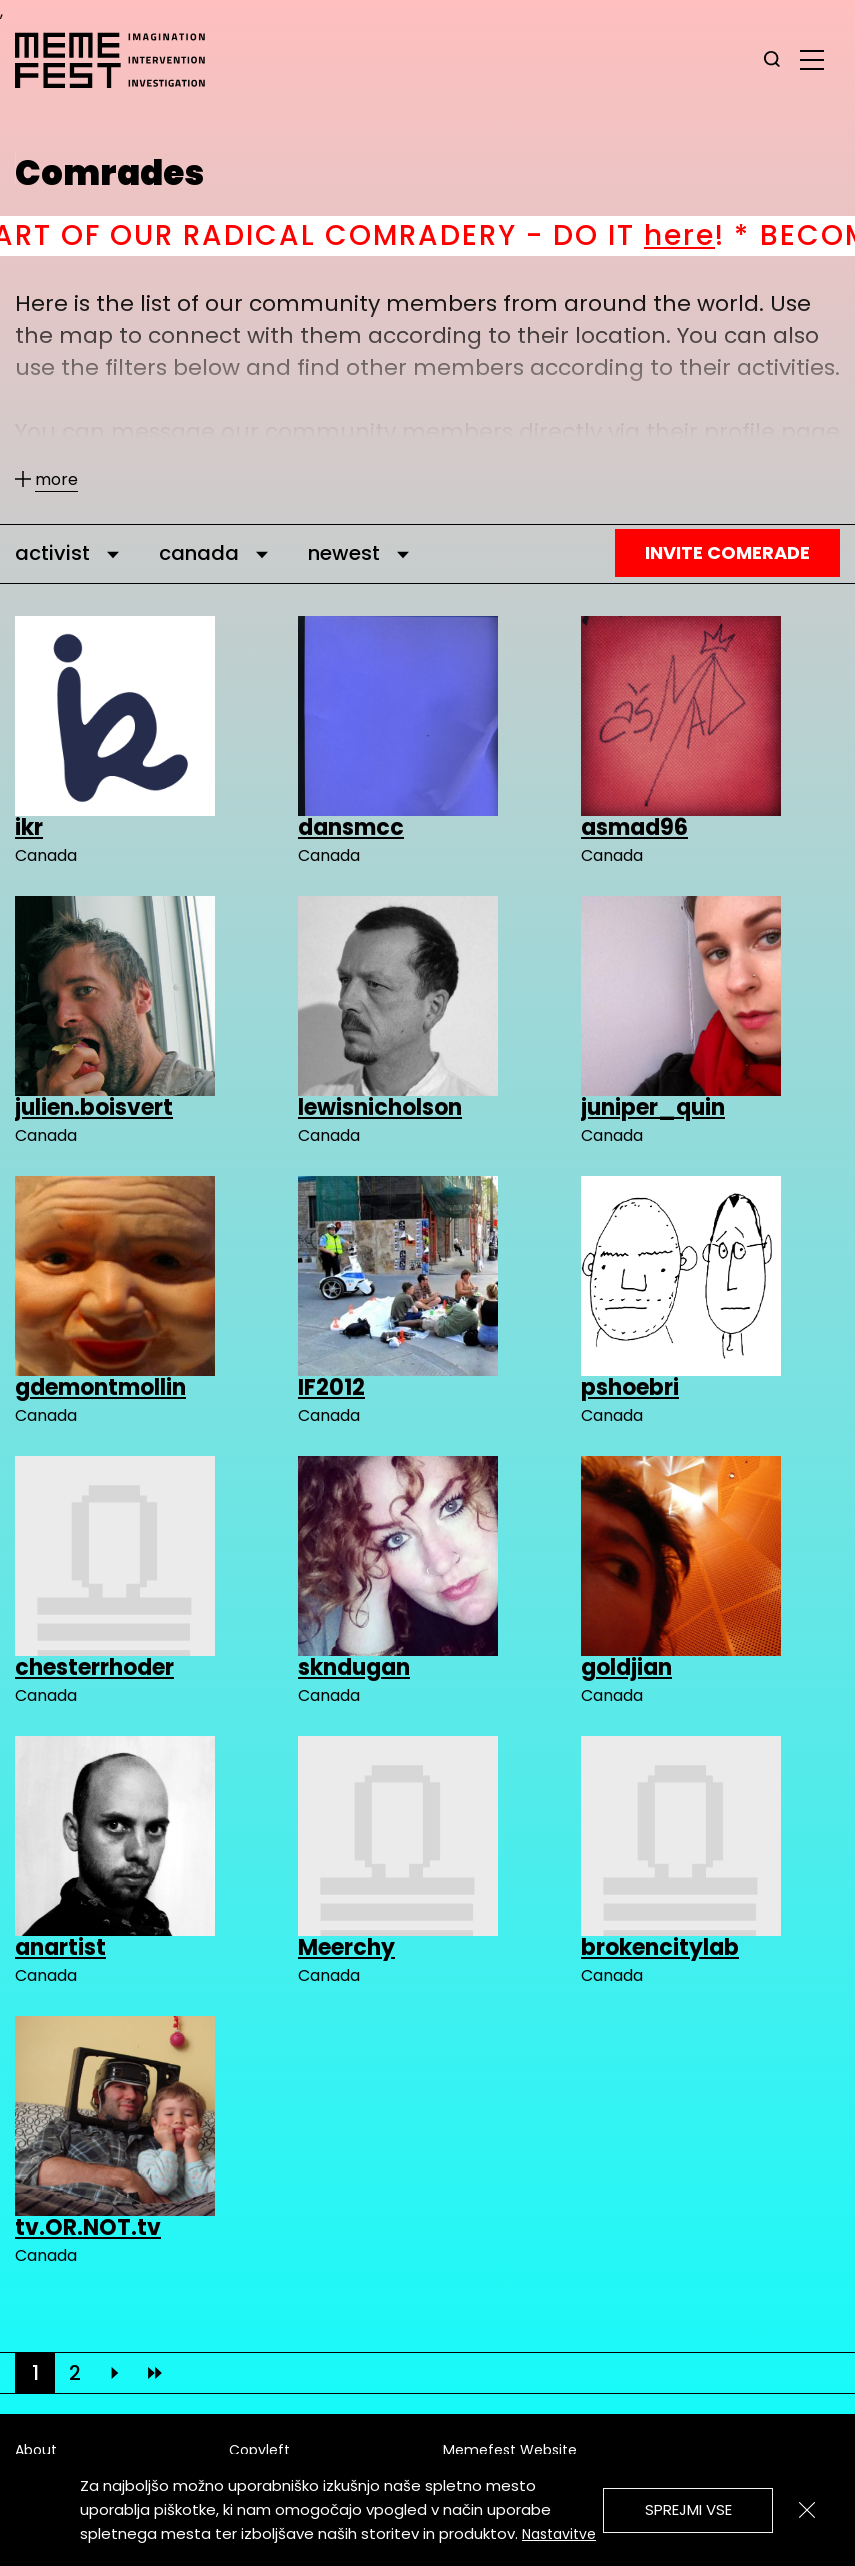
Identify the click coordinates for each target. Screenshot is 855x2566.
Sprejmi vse (688, 2509)
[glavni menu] (812, 59)
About (36, 2450)
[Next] (115, 2373)
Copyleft (259, 2450)
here (715, 235)
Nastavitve (559, 2534)
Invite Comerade (727, 552)
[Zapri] (807, 2510)
